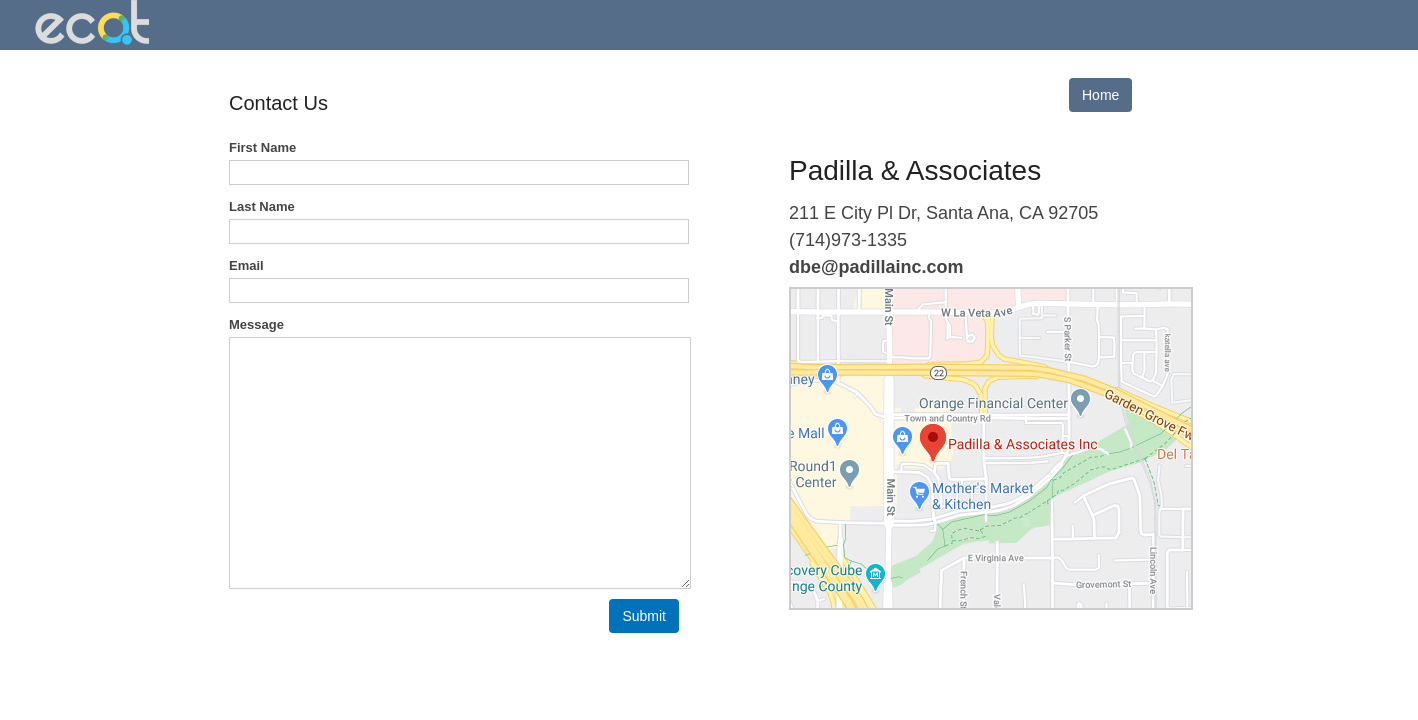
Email (246, 265)
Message (256, 324)
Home (1100, 95)
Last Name (262, 206)
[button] (644, 616)
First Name (262, 147)
